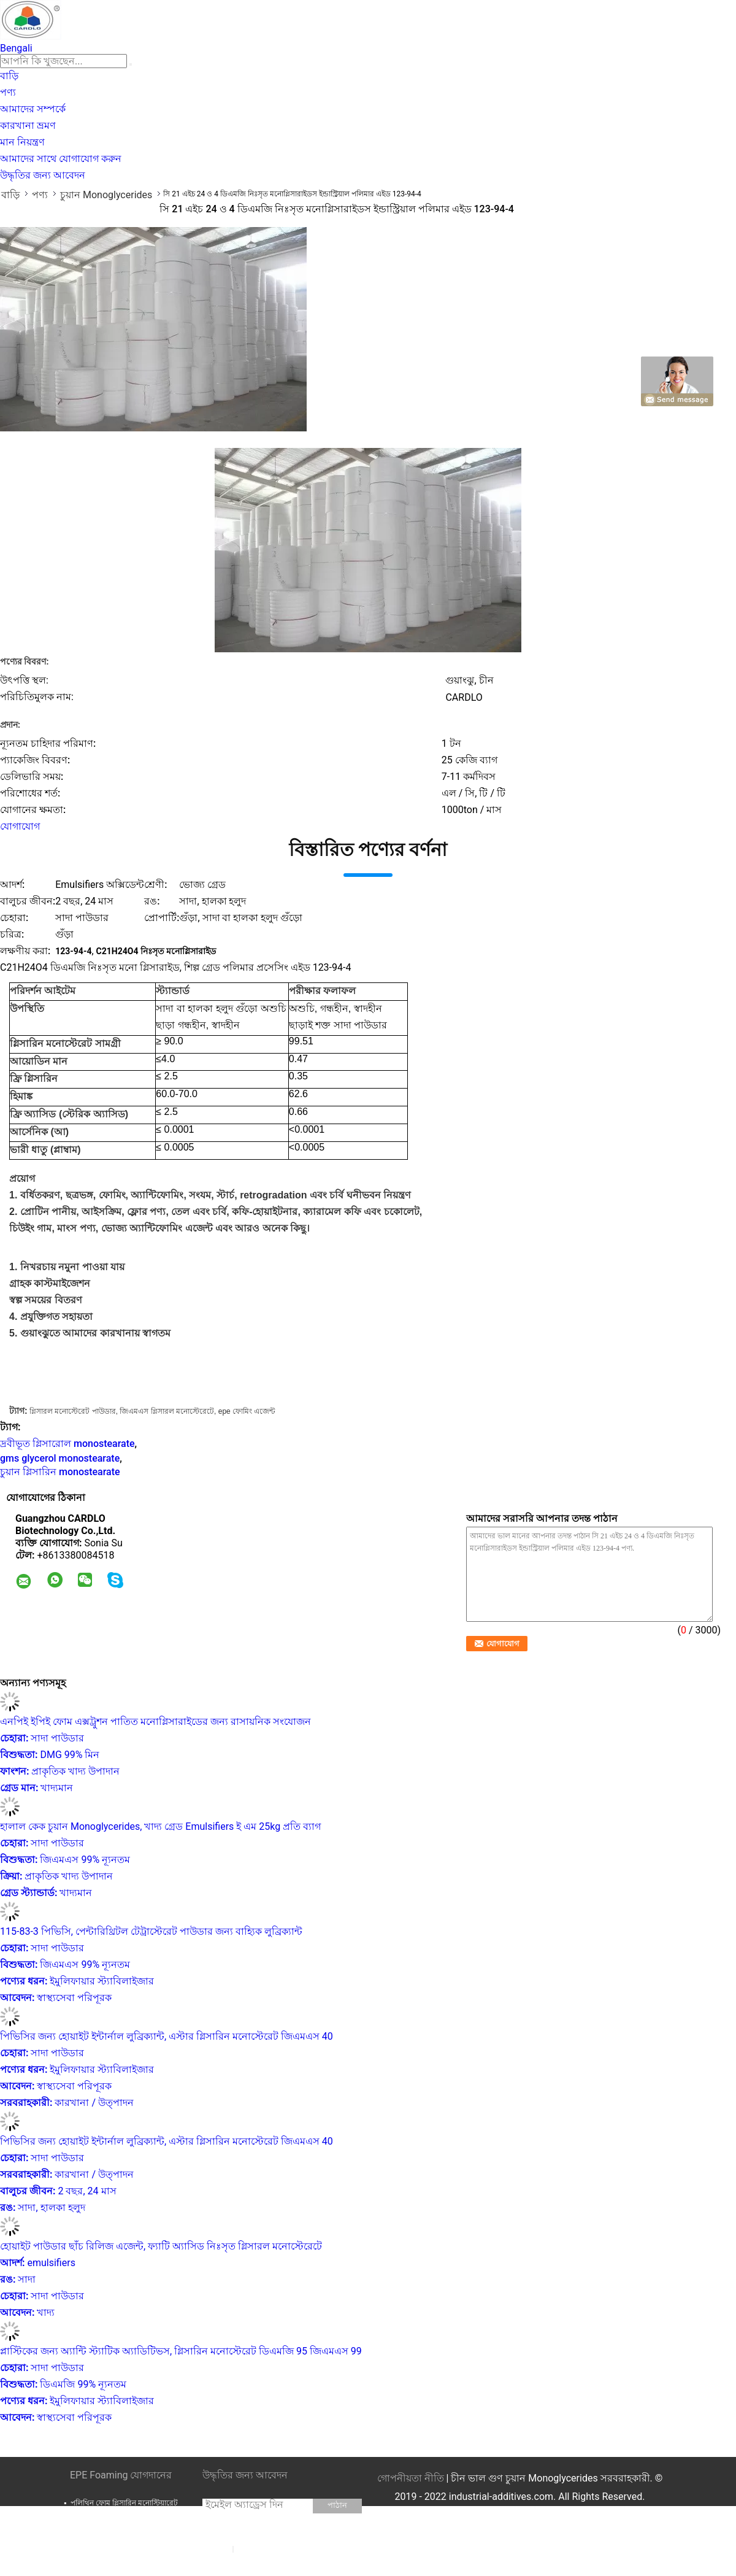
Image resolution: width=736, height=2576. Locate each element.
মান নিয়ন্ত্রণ (22, 142)
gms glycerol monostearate (60, 1458)
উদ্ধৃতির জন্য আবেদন (42, 175)
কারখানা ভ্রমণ (28, 125)
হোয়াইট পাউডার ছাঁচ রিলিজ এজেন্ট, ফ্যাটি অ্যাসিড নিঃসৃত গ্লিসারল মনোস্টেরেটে (161, 2246)
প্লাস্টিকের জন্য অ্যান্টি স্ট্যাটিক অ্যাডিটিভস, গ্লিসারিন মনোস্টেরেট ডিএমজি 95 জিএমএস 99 (181, 2351)
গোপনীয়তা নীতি (410, 2478)
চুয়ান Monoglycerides (106, 195)
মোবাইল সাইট (238, 2564)
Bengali (16, 48)
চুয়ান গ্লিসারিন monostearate (60, 1472)
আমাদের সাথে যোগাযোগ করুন (60, 158)
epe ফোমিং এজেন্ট (246, 1411)
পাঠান (337, 2505)
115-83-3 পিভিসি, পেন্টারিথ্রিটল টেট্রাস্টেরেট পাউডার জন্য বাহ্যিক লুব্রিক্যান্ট (151, 1931)
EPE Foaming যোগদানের (121, 2475)
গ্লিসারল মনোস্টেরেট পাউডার (72, 1411)
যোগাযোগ (20, 826)
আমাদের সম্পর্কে (33, 109)
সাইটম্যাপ (252, 2548)
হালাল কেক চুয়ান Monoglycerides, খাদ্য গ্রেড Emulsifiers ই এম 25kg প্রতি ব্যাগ (160, 1826)
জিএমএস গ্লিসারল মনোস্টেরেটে (167, 1411)
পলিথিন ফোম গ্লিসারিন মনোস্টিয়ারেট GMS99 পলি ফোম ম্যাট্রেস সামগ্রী (124, 2507)
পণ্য (8, 92)
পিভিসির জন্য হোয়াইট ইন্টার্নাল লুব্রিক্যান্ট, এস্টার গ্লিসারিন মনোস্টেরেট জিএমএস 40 (166, 2036)
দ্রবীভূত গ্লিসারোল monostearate (67, 1443)
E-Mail (218, 2548)
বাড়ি (9, 76)
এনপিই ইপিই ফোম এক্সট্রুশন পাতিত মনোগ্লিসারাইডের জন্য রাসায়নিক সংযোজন (155, 1721)
